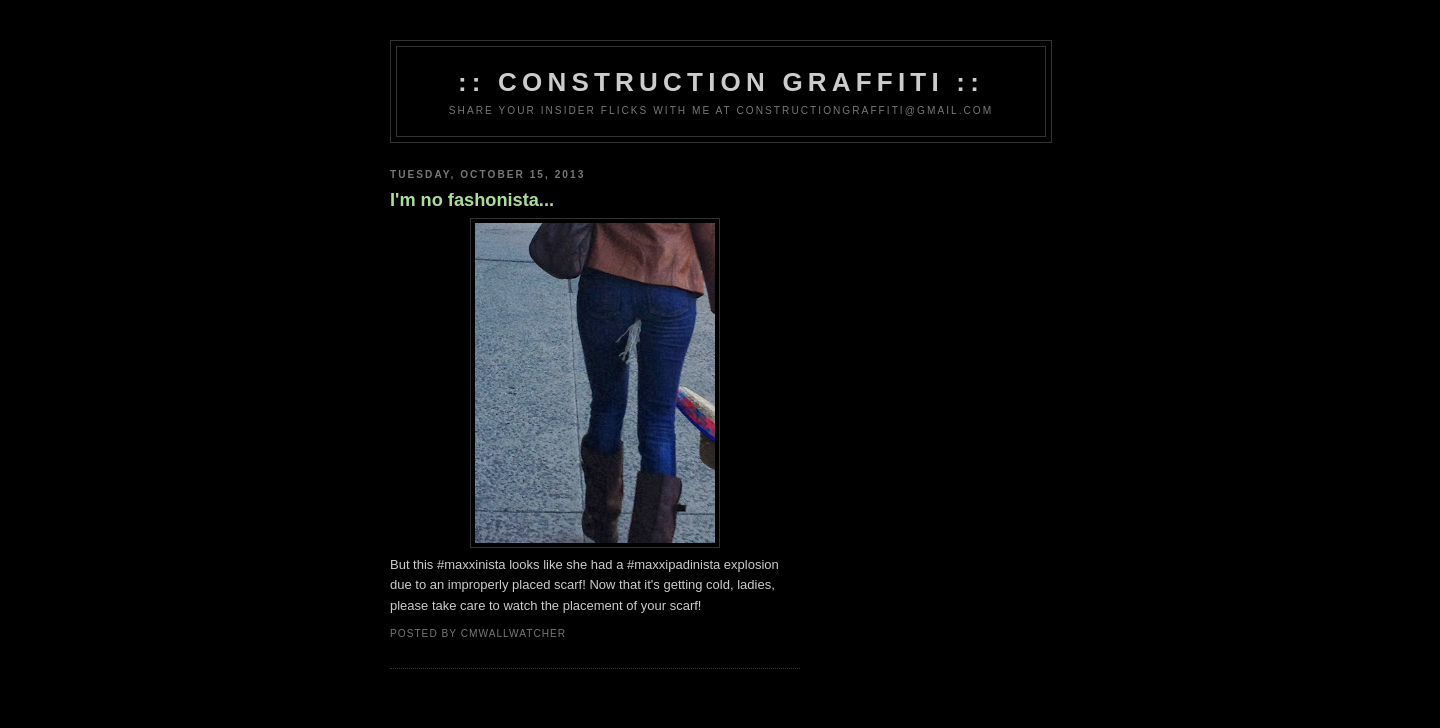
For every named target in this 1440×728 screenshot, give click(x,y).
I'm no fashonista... (472, 200)
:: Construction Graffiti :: (721, 82)
